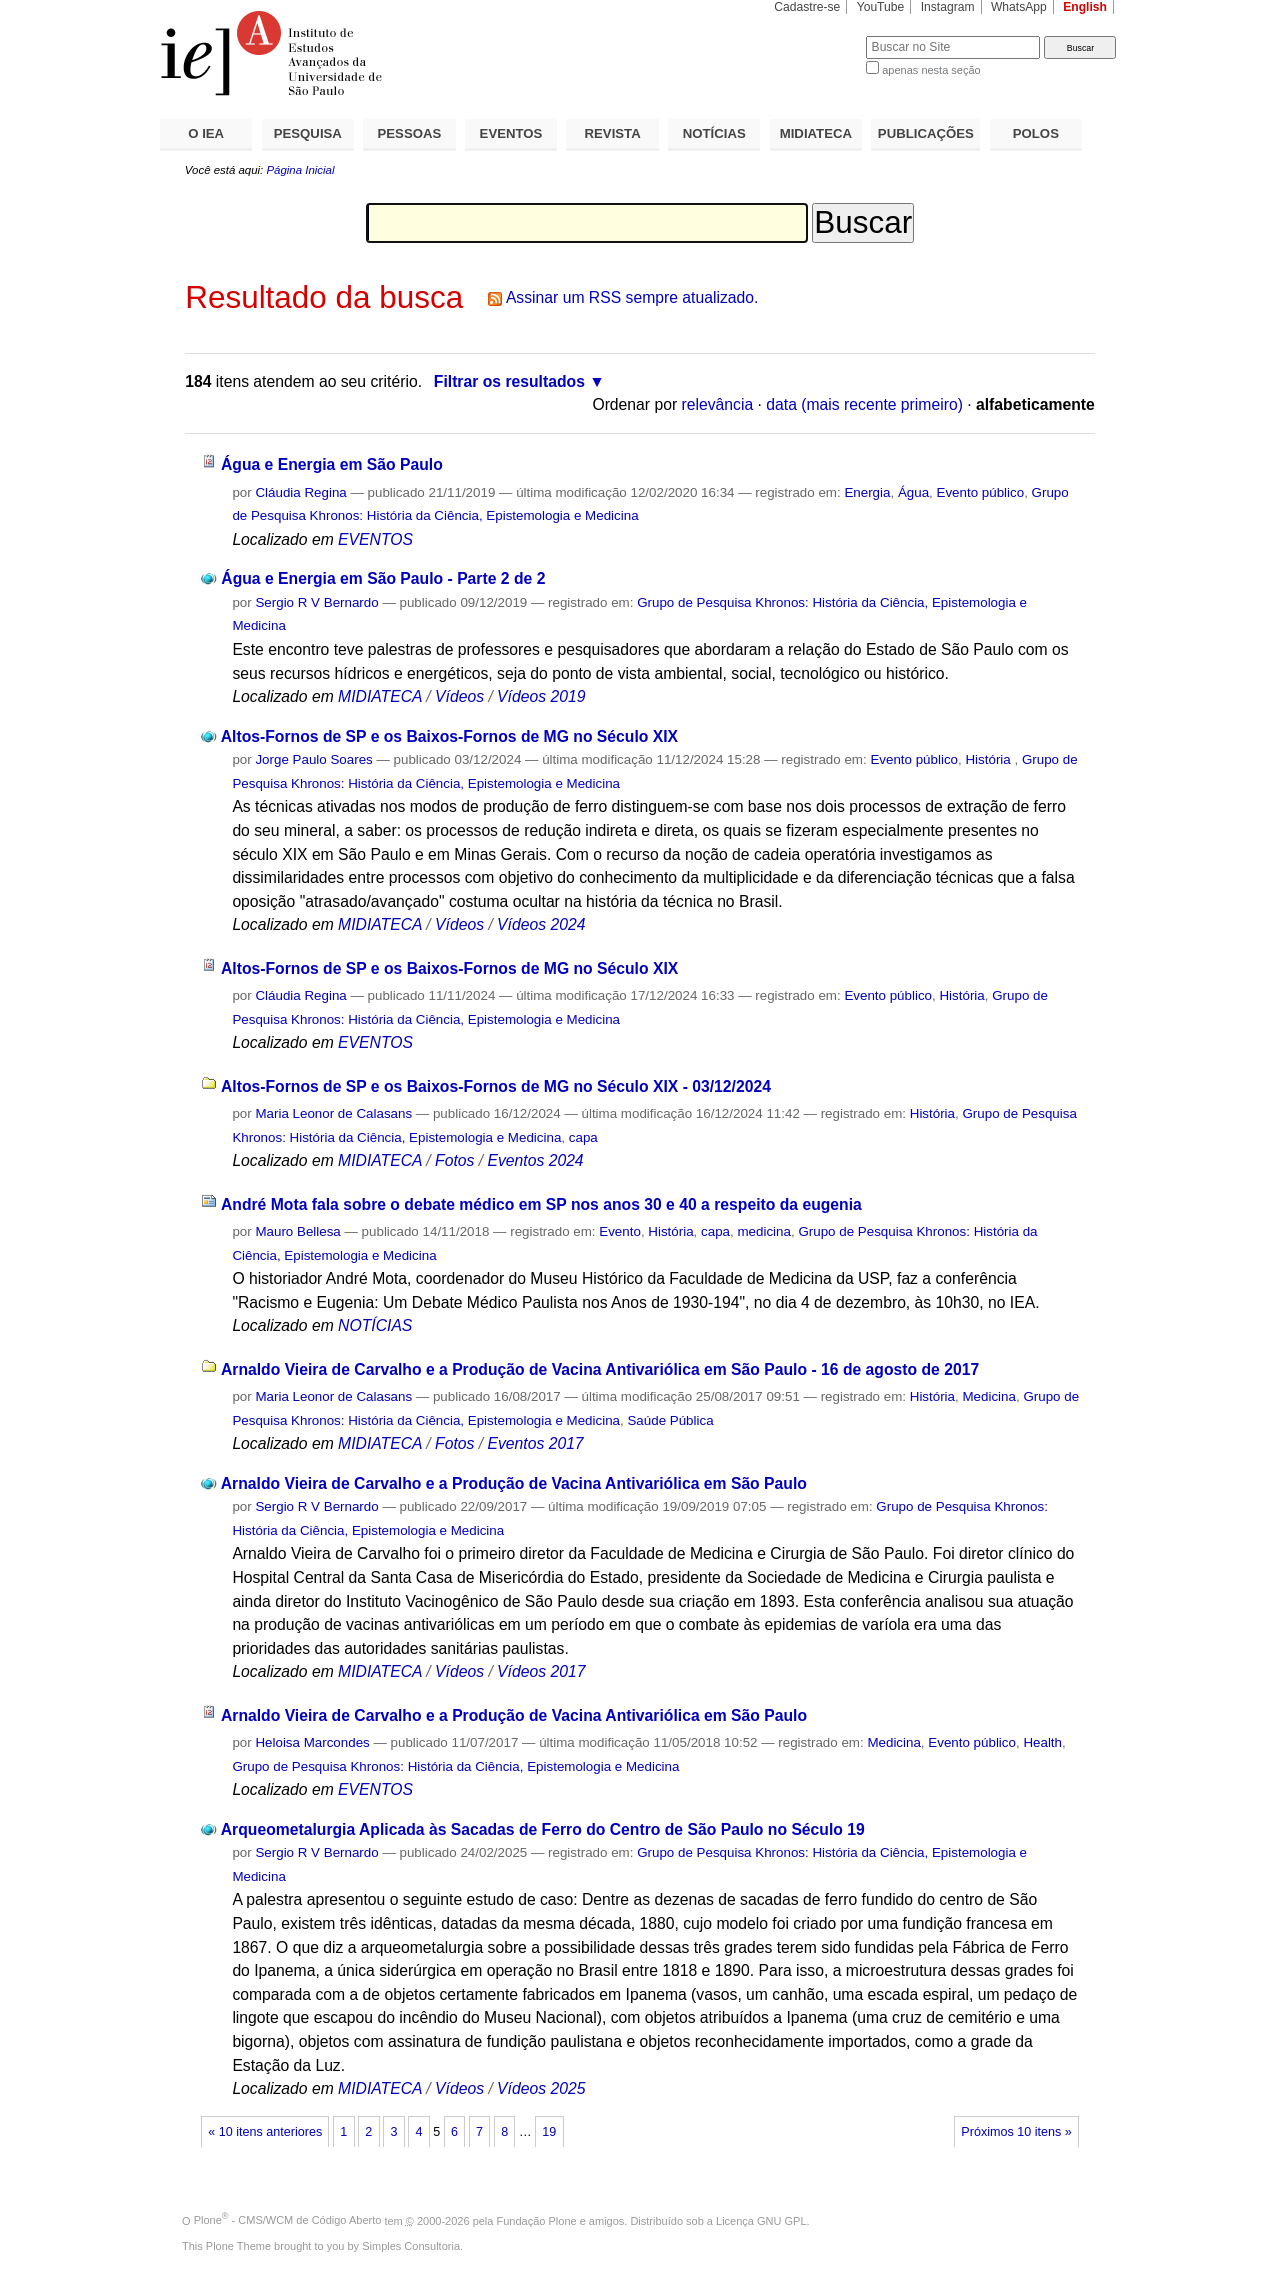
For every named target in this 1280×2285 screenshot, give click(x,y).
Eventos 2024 (535, 1160)
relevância (718, 404)
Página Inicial (300, 170)
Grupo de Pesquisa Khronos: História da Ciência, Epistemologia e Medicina (455, 1766)
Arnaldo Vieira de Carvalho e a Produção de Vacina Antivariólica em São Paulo (514, 1483)
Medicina (988, 1396)
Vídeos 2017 (541, 1671)
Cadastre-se (807, 7)
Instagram (948, 7)
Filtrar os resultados (509, 381)
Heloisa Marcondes (312, 1742)
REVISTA (613, 133)
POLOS (1036, 133)
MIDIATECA (816, 133)
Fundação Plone (537, 2220)
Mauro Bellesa (297, 1231)
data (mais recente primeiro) (864, 404)
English (1085, 7)
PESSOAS (410, 133)
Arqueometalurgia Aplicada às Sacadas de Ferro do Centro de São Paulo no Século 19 (543, 1829)
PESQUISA (308, 133)
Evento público (981, 492)
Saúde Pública (670, 1420)
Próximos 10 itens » (1016, 2132)
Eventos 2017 (535, 1443)
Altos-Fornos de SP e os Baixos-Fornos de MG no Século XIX (449, 736)
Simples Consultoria (411, 2246)
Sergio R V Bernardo (316, 602)
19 (549, 2132)
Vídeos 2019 (541, 696)
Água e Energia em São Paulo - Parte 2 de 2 (383, 578)
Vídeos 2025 (541, 2088)
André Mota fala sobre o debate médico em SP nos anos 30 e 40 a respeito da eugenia (541, 1204)
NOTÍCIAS (714, 133)
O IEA (206, 133)
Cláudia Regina (300, 492)
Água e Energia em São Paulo (332, 464)
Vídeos (459, 696)
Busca (817, 35)
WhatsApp (1019, 7)
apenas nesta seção (931, 70)
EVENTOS (511, 133)
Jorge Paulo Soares (313, 759)
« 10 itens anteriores (265, 2132)
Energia (867, 492)
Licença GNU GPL (761, 2220)
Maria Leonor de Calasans (333, 1113)
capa (583, 1137)
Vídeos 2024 (541, 924)
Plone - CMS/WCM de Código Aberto (288, 2220)
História (989, 759)
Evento (620, 1231)
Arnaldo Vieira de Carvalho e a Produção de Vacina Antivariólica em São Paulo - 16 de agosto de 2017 (600, 1369)
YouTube (881, 7)
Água (913, 492)
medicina (763, 1231)
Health (1042, 1742)
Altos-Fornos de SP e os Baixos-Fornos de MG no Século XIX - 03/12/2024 (496, 1086)
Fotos (454, 1160)
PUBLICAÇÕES (926, 133)
